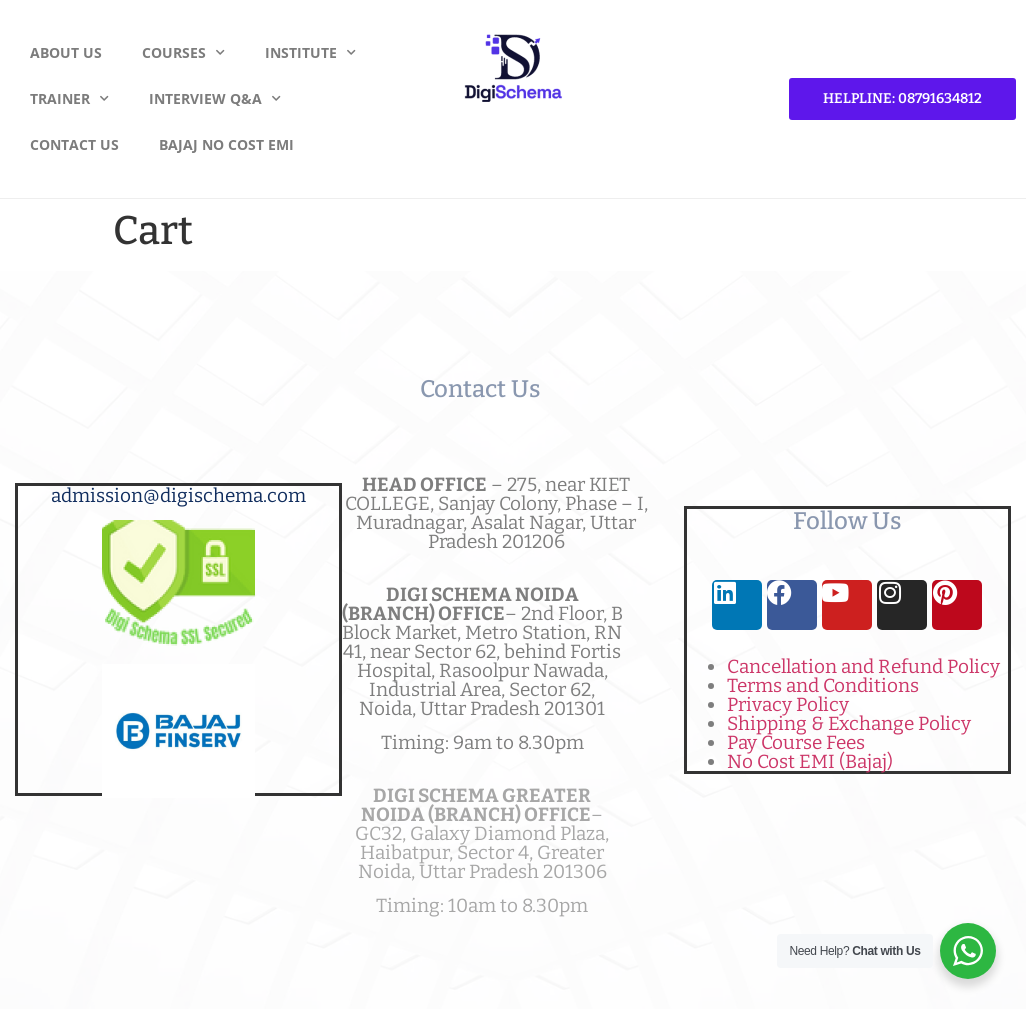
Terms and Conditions (823, 685)
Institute (310, 53)
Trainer (69, 99)
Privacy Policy (788, 704)
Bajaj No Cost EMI (226, 144)
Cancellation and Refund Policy (863, 666)
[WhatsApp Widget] (968, 951)
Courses (183, 53)
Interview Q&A (215, 99)
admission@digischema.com (178, 495)
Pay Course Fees (796, 742)
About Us (66, 52)
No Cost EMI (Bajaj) (810, 761)
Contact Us (74, 144)
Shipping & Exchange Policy (849, 723)
